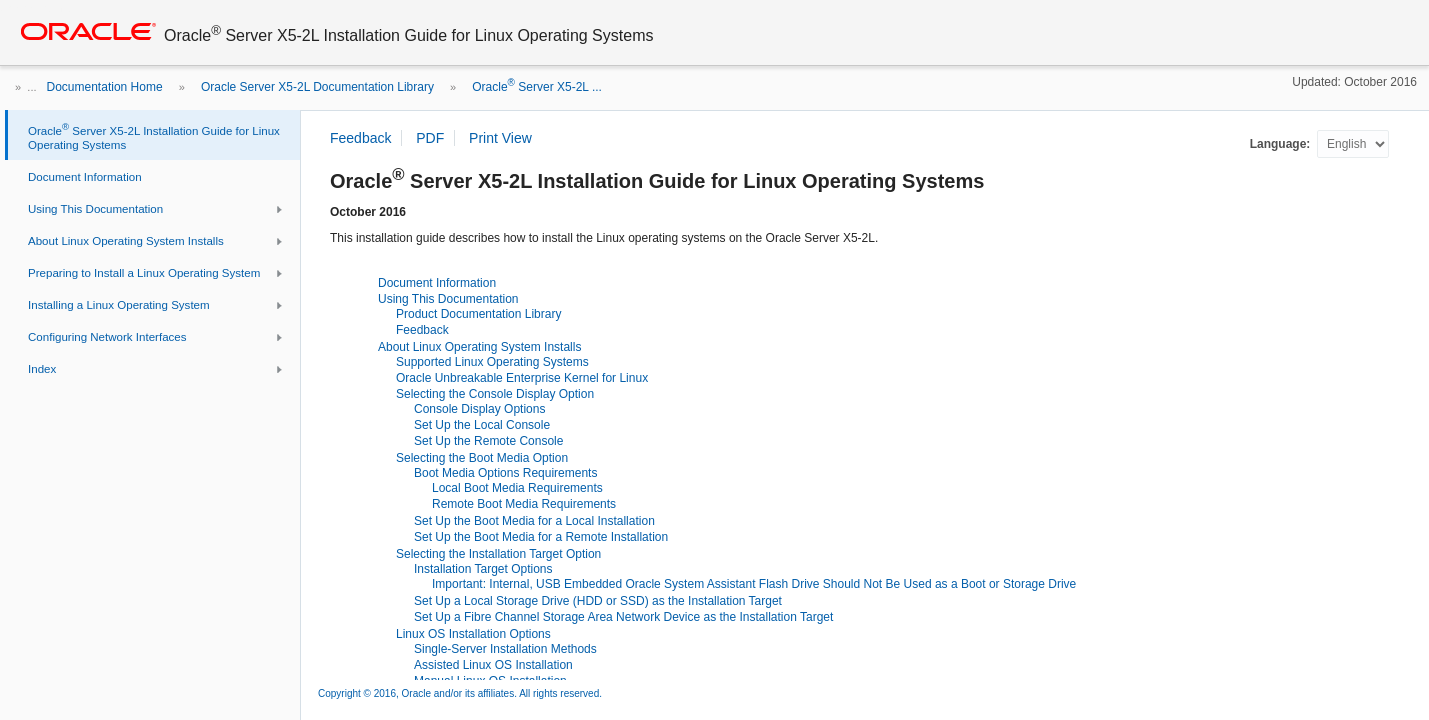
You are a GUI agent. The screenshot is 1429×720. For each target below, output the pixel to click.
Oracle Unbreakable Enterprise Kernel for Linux (522, 378)
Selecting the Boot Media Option (482, 458)
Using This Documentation (448, 299)
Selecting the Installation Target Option (498, 554)
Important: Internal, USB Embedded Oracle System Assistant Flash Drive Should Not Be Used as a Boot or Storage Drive (754, 584)
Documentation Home (105, 87)
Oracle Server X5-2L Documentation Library (317, 87)
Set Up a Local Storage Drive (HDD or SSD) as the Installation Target (598, 601)
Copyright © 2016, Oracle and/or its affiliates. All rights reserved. (460, 693)
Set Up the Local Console (482, 425)
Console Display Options (479, 409)
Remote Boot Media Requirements (524, 504)
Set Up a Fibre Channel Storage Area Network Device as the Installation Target (623, 617)
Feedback (422, 330)
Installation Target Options (483, 569)
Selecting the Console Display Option (495, 394)
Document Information (437, 283)
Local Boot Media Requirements (517, 488)
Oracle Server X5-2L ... (537, 87)
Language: (1282, 144)
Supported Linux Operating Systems (492, 362)
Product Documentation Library (478, 314)
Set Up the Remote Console (488, 441)
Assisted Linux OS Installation (493, 665)
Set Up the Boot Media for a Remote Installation (541, 537)
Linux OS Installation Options (473, 634)
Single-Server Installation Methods (505, 649)
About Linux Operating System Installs (479, 347)
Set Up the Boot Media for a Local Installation (534, 521)
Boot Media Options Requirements (505, 473)
